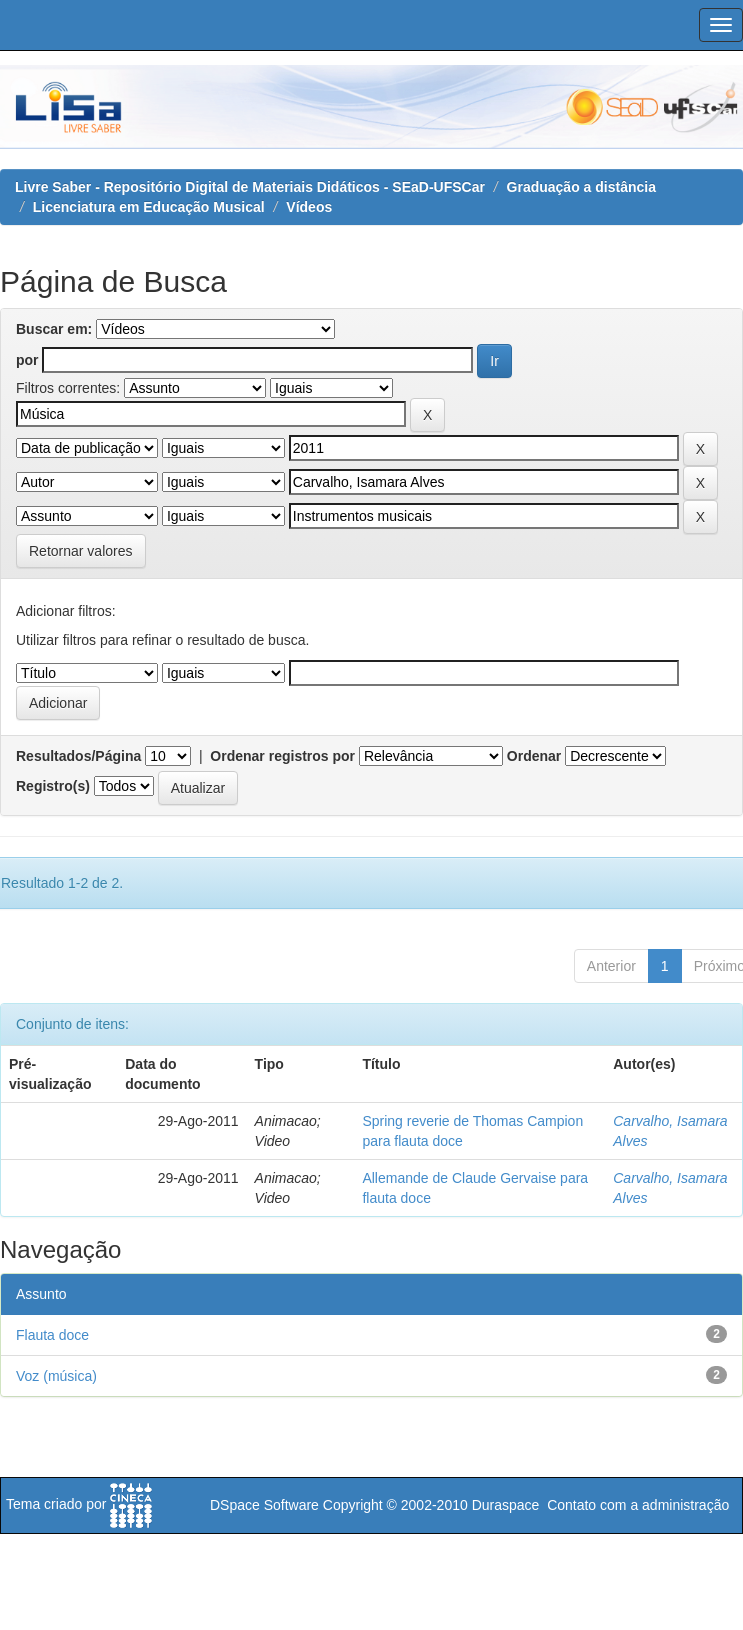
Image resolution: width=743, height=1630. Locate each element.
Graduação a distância (581, 187)
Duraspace (506, 1505)
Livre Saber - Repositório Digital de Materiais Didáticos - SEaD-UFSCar (250, 187)
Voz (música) (56, 1376)
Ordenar (534, 756)
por (27, 360)
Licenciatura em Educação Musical (149, 207)
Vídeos (309, 207)
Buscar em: (54, 329)
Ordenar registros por (282, 756)
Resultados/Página (78, 756)
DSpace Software (264, 1505)
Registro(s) (53, 786)
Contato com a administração (638, 1505)
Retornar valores (81, 551)
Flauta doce (52, 1335)
